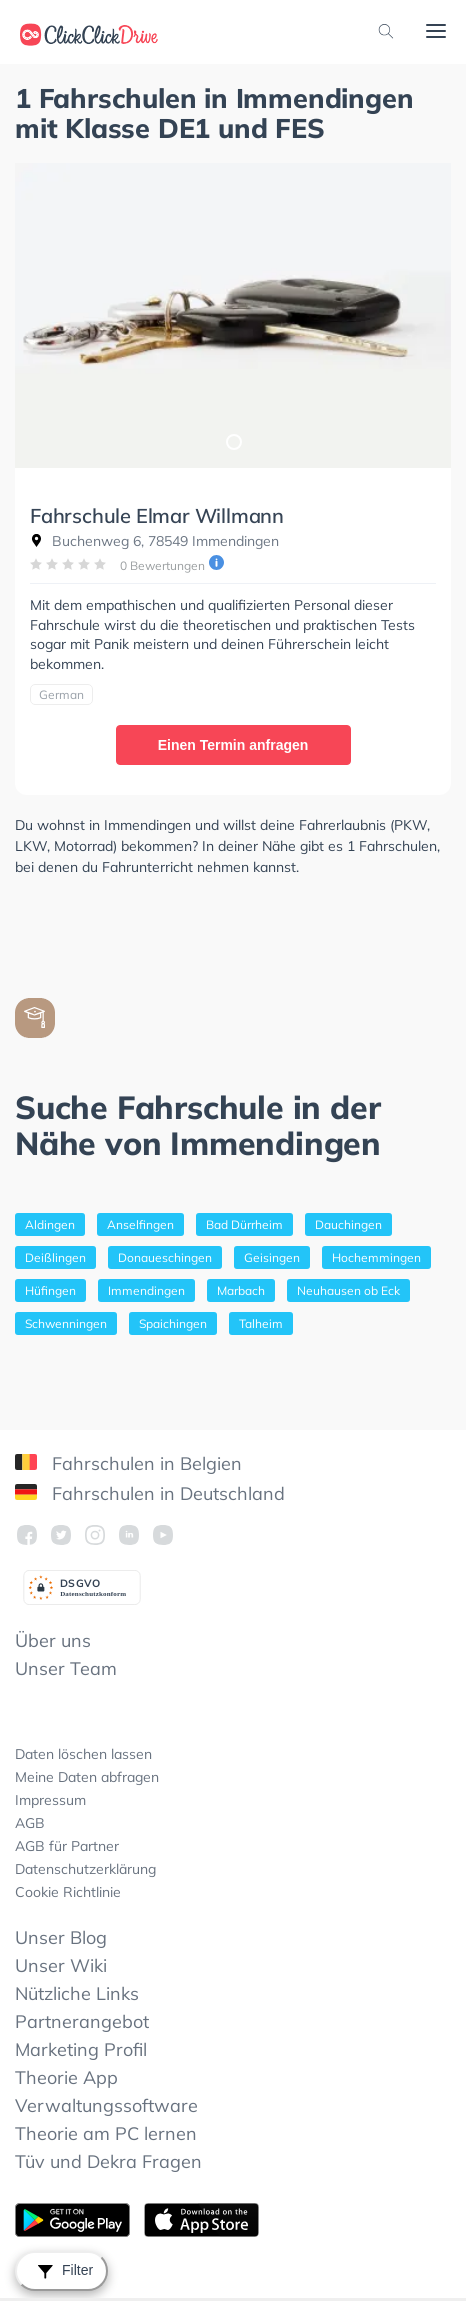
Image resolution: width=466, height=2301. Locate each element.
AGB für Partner (67, 1846)
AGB (30, 1823)
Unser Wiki (61, 1965)
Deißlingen (55, 1257)
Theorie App (66, 2077)
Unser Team (66, 1668)
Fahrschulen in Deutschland (150, 1493)
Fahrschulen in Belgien (128, 1463)
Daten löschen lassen (83, 1754)
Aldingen (50, 1224)
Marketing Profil (81, 2049)
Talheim (261, 1323)
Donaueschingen (165, 1257)
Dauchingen (348, 1224)
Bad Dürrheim (244, 1224)
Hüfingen (50, 1290)
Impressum (50, 1800)
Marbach (241, 1290)
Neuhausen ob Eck (348, 1290)
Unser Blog (61, 1937)
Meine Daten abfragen (87, 1777)
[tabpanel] (233, 315)
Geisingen (272, 1257)
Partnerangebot (82, 2021)
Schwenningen (66, 1323)
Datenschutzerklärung (85, 1869)
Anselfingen (140, 1224)
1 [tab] (233, 441)
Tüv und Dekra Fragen (108, 2161)
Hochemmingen (376, 1257)
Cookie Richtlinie (68, 1892)
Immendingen (146, 1290)
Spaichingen (173, 1323)
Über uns (53, 1640)
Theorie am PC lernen (106, 2133)
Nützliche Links (77, 1993)
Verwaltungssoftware (106, 2105)
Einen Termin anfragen (233, 745)
